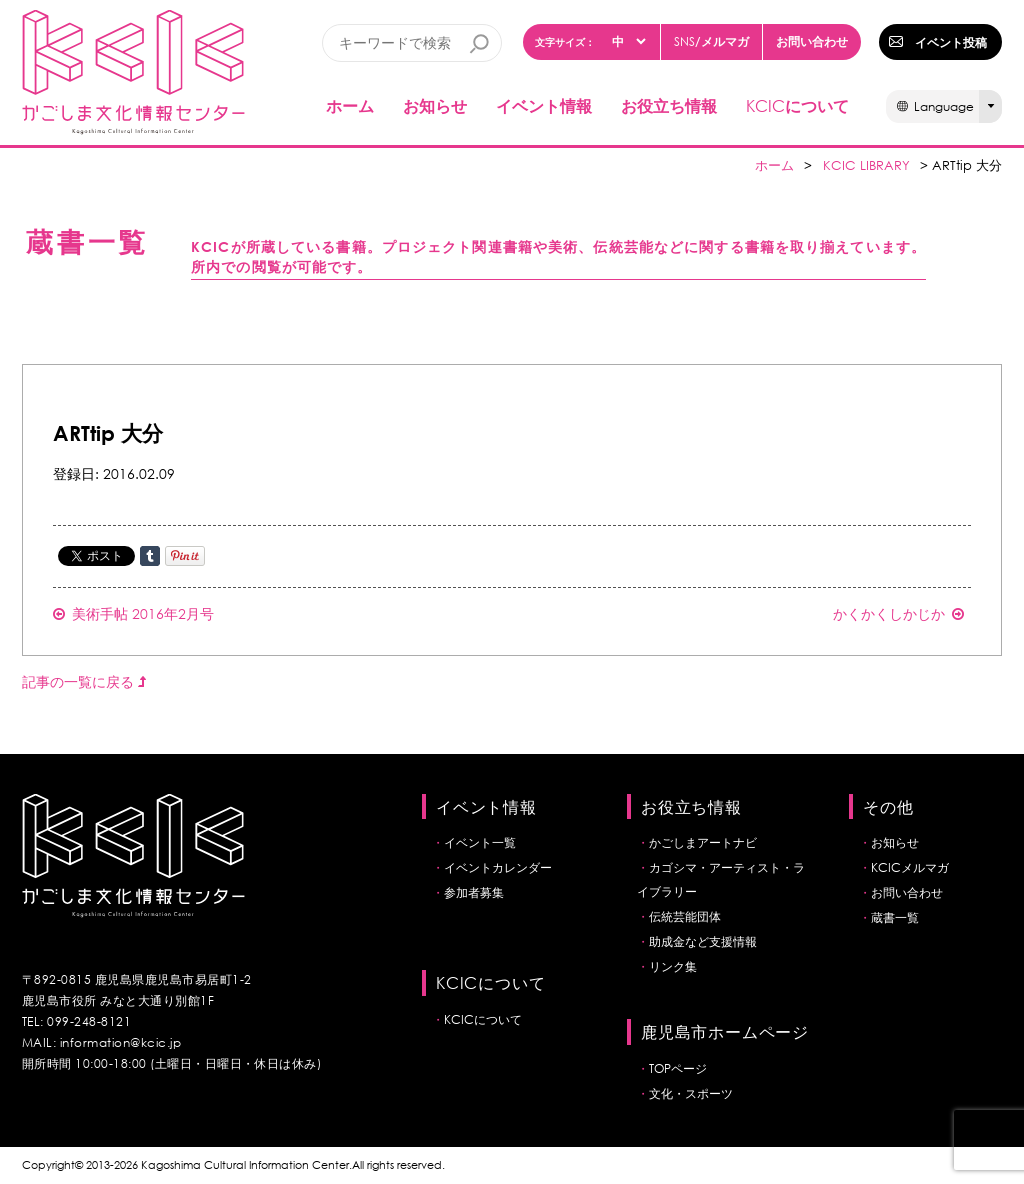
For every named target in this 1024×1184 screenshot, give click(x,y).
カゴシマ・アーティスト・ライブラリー (721, 879)
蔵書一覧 (895, 917)
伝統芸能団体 (685, 916)
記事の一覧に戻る (84, 681)
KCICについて (483, 1019)
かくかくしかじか (898, 613)
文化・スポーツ (691, 1093)
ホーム (350, 105)
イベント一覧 (480, 842)
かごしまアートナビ (703, 842)
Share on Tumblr (150, 556)
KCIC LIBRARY (866, 165)
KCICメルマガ (910, 867)
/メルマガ (711, 41)
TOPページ (678, 1068)
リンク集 (673, 966)
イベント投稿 (951, 42)
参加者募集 (474, 892)
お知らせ (435, 105)
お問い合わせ (812, 41)
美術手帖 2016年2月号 (133, 613)
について (797, 105)
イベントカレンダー (498, 867)
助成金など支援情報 (703, 941)
